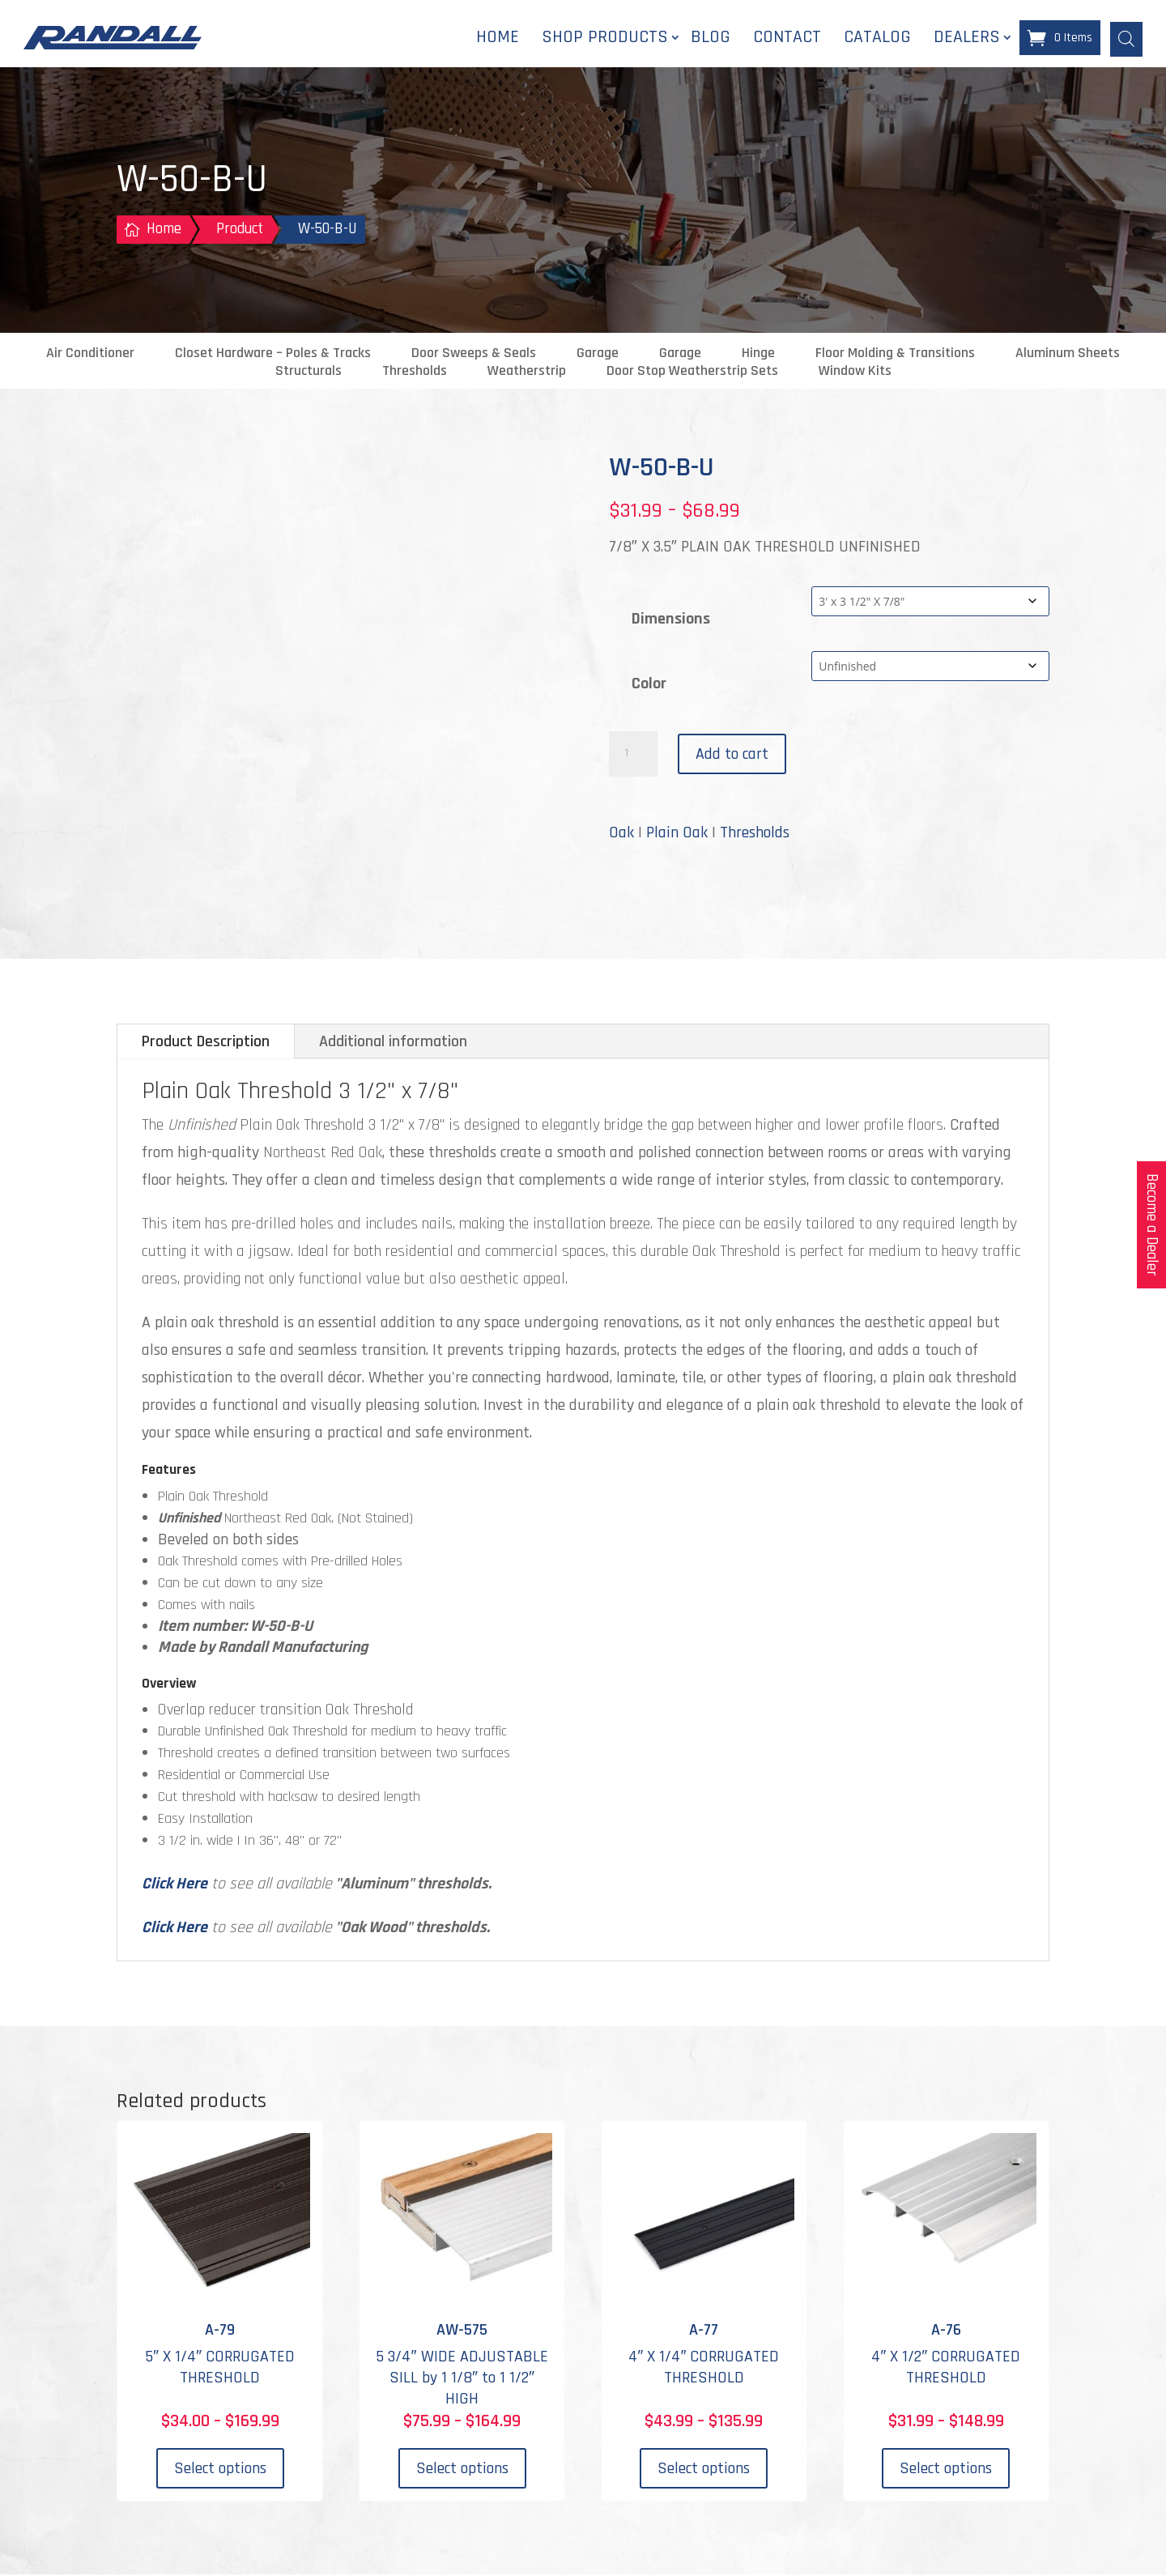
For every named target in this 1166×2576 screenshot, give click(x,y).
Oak (621, 834)
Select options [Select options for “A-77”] (703, 2469)
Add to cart (732, 755)
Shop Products (605, 38)
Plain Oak (677, 834)
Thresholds (414, 372)
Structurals (308, 372)
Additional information (393, 1043)
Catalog (877, 38)
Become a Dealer (1152, 1224)
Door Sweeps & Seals (473, 354)
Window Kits (855, 372)
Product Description (206, 1043)
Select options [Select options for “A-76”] (946, 2469)
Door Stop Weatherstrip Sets (692, 372)
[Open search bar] (1126, 38)
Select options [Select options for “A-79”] (220, 2469)
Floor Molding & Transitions (895, 354)
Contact (787, 38)
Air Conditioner (90, 354)
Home (497, 38)
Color (649, 685)
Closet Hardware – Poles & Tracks (273, 354)
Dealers (967, 38)
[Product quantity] (633, 755)
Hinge (758, 354)
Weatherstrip (526, 372)
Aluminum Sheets (1067, 354)
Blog (710, 38)
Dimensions (671, 620)
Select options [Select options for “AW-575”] (462, 2469)
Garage (598, 354)
